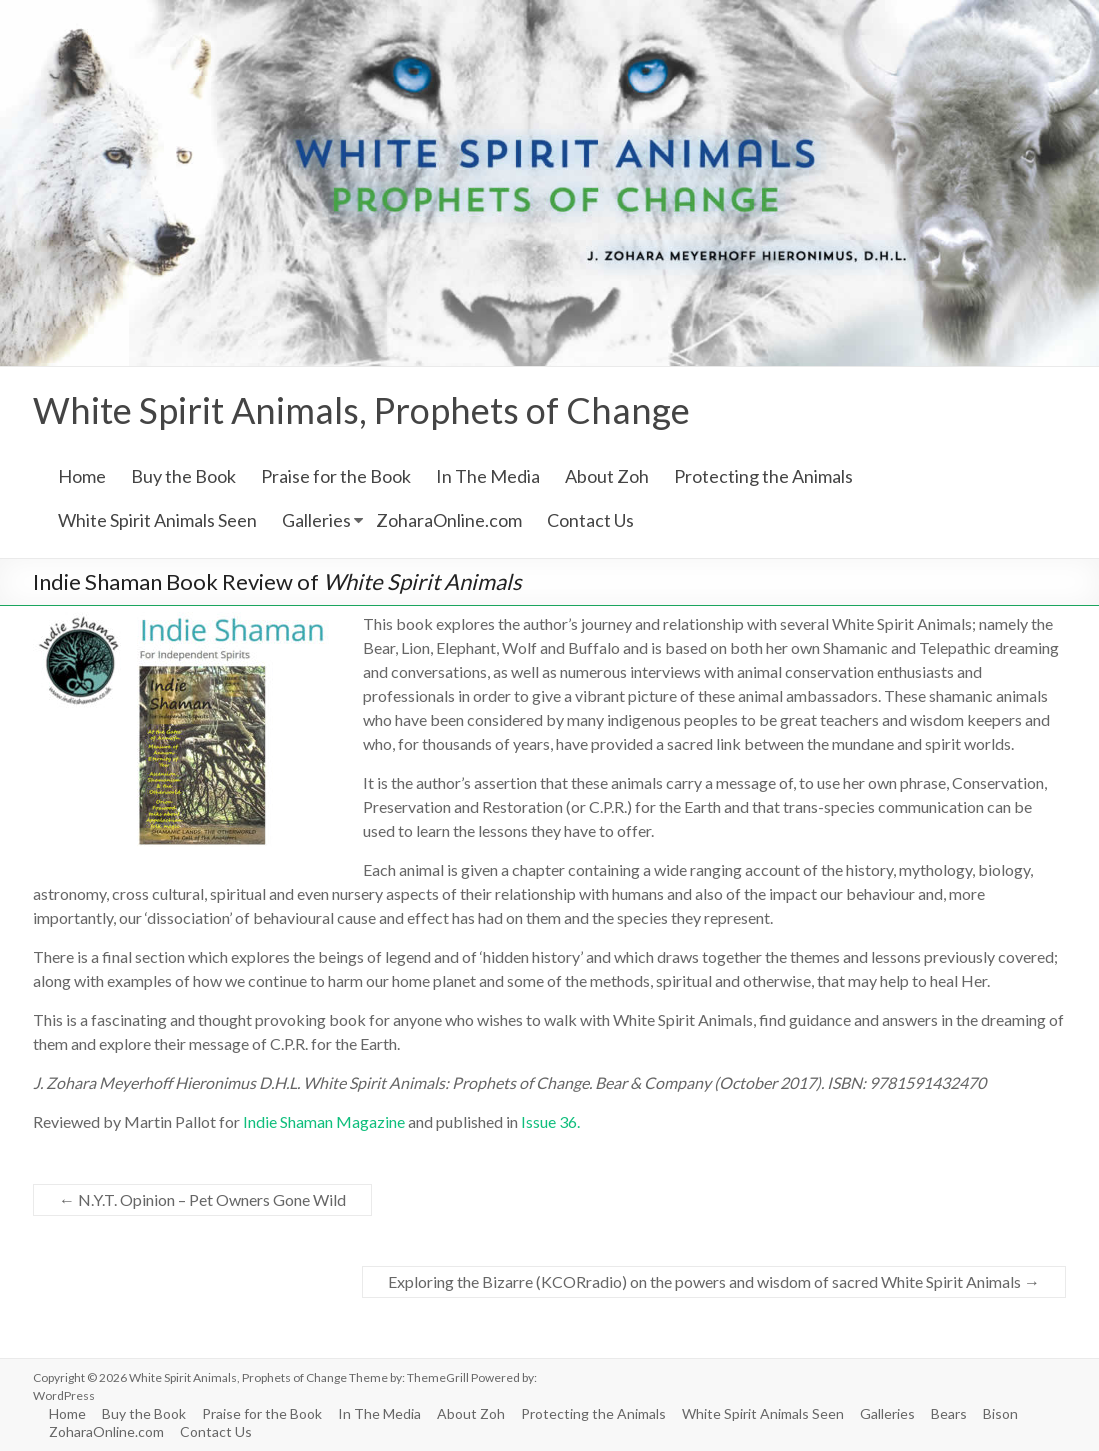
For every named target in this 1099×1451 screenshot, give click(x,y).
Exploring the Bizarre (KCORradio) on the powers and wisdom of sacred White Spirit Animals (714, 1281)
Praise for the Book (336, 476)
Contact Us (590, 520)
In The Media (488, 476)
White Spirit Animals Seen (157, 520)
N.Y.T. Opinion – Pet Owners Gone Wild (202, 1199)
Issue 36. (550, 1121)
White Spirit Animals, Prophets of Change (361, 410)
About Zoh (607, 476)
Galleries (316, 520)
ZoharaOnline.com (449, 520)
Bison (1000, 1413)
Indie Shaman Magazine (324, 1121)
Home (82, 476)
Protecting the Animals (763, 476)
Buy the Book (183, 476)
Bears (949, 1413)
